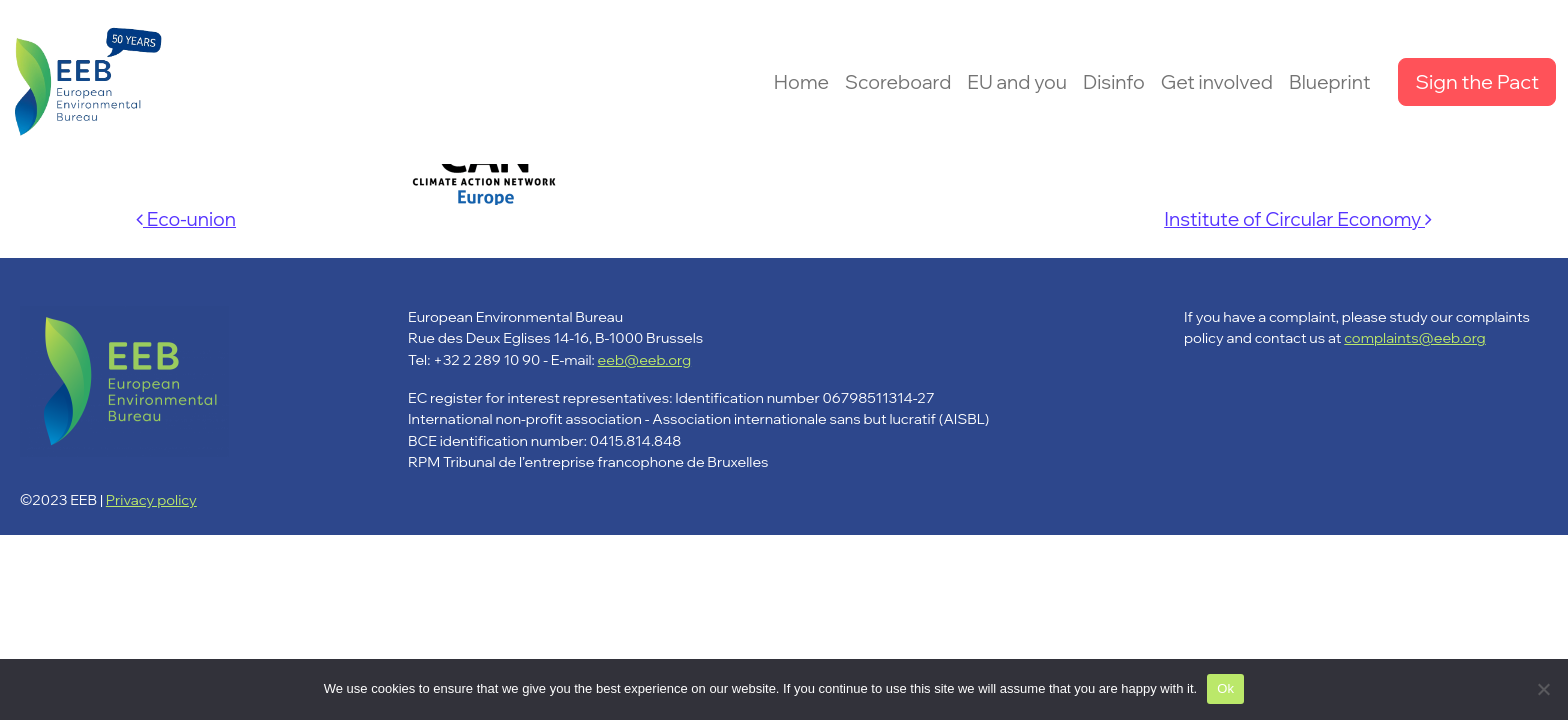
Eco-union (186, 219)
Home (801, 82)
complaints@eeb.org (1414, 337)
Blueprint (1330, 82)
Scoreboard (898, 82)
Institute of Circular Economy (1298, 219)
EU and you (1017, 82)
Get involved (1217, 82)
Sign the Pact (1477, 81)
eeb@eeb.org (645, 359)
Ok (1225, 688)
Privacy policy (151, 499)
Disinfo (1114, 82)
